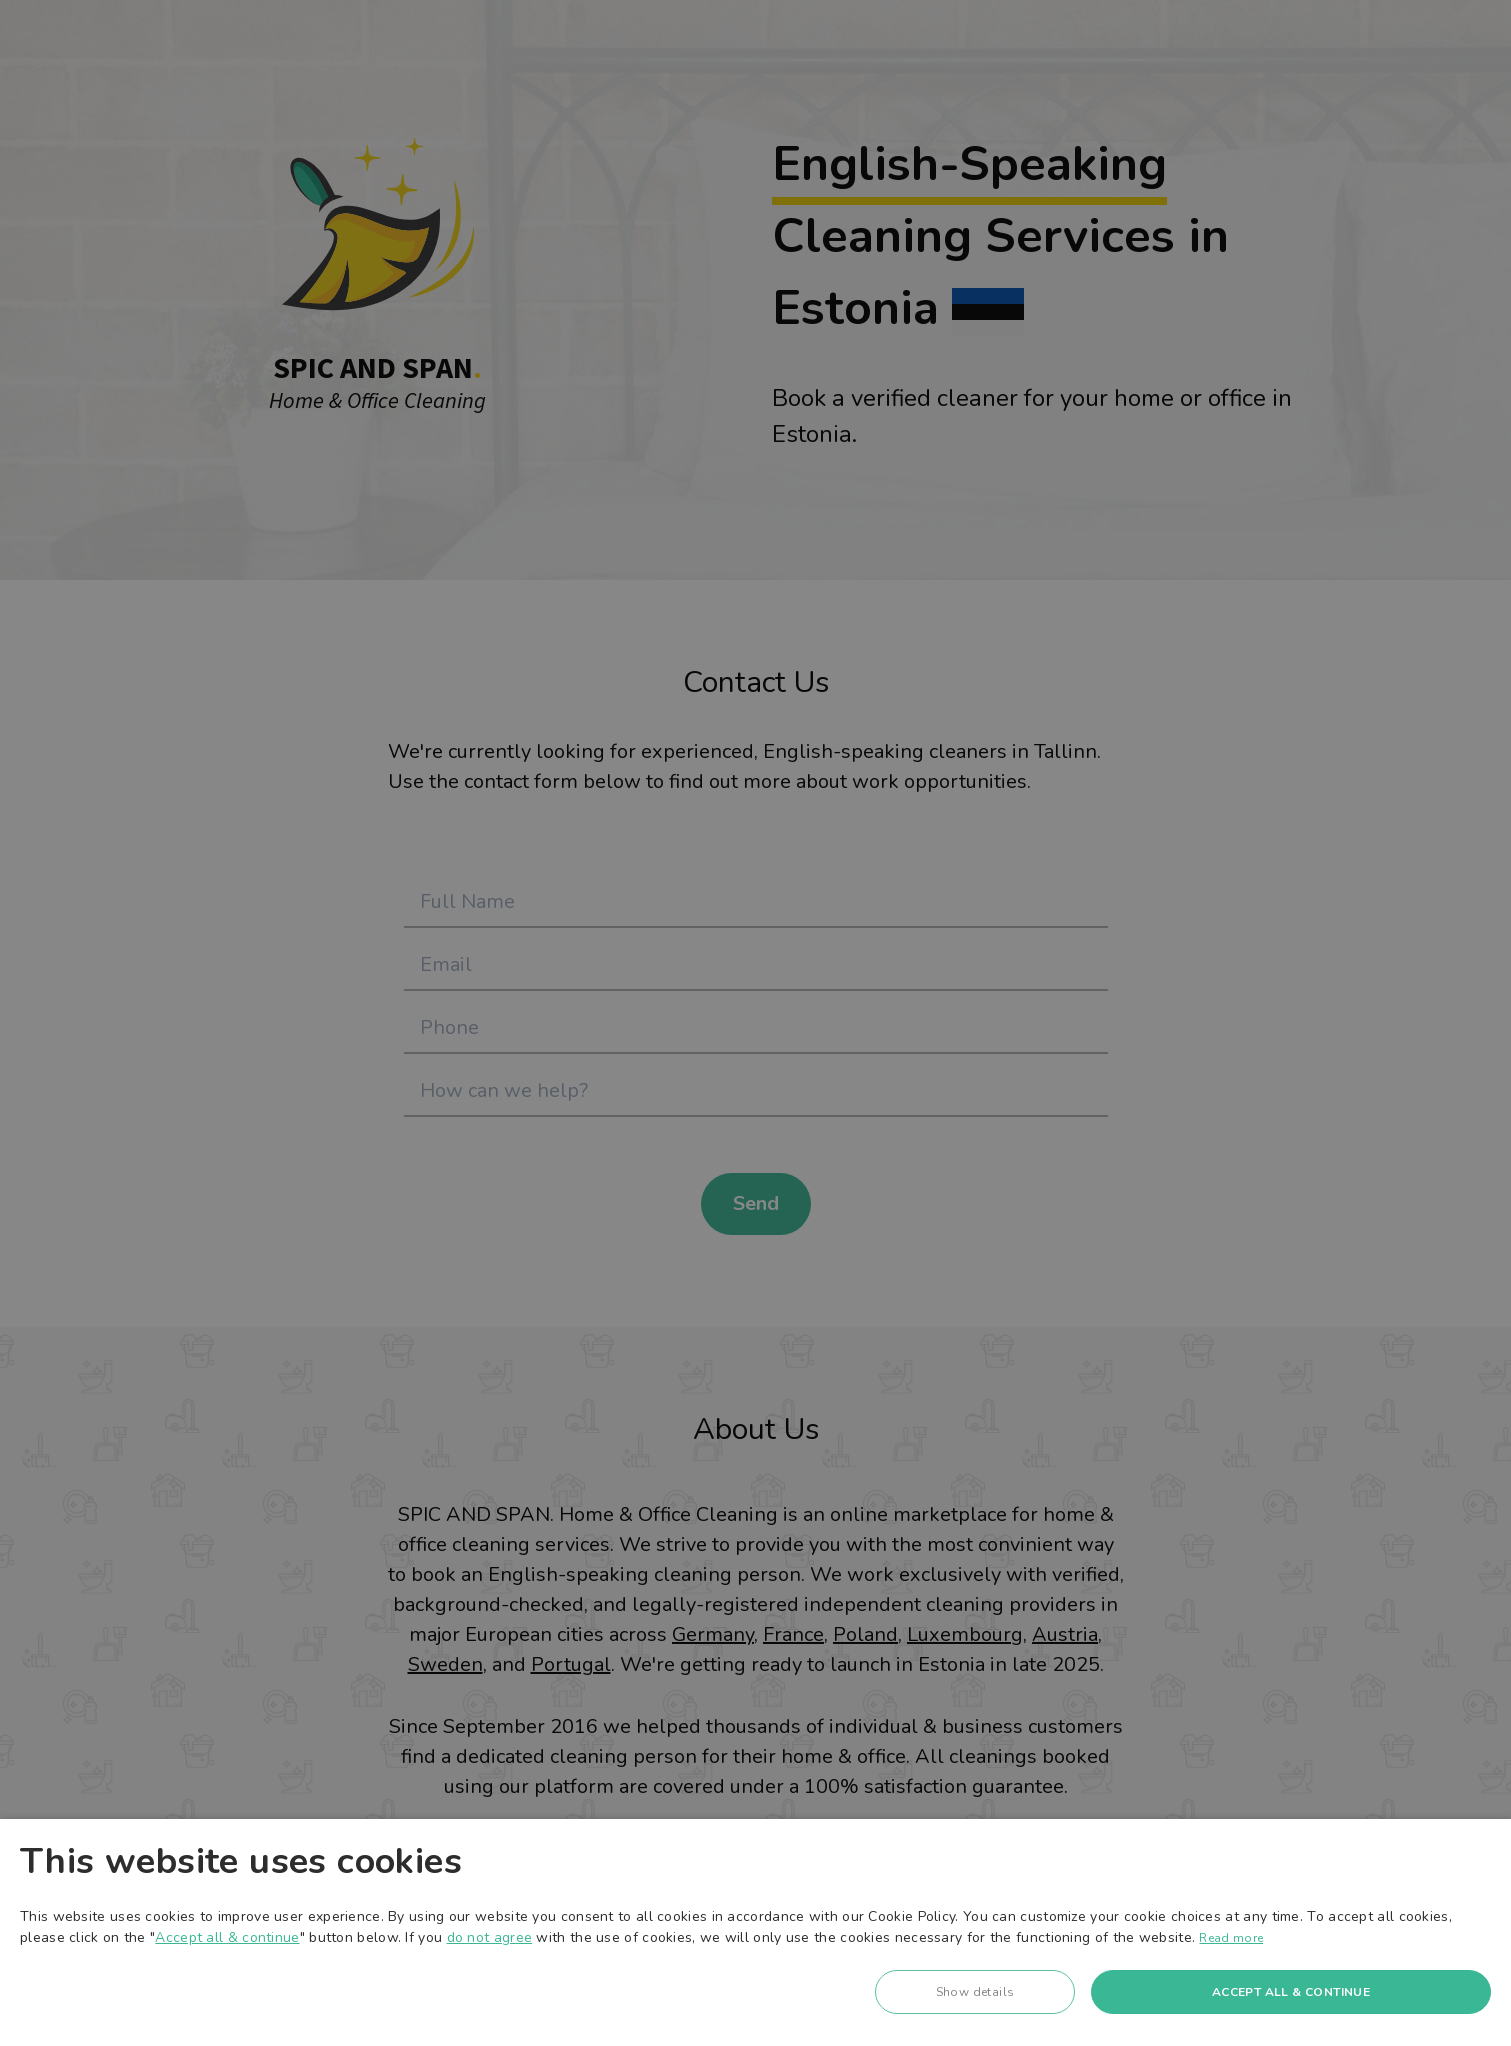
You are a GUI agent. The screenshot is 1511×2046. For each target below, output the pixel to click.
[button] (975, 1997)
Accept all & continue (227, 1937)
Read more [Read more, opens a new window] (1231, 1938)
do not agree (490, 1937)
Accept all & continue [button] (1291, 1992)
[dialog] (755, 1932)
